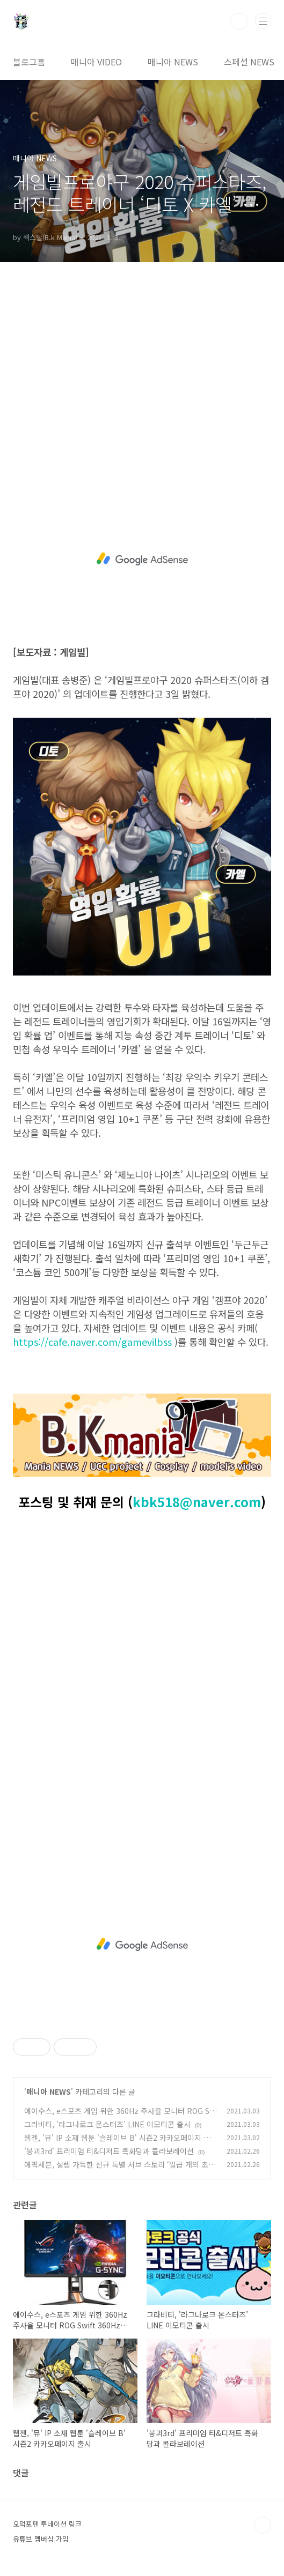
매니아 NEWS (173, 61)
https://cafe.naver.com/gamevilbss (92, 1342)
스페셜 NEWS (249, 61)
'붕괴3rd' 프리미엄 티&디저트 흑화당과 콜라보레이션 (109, 2151)
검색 (239, 21)
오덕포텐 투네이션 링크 (47, 2524)
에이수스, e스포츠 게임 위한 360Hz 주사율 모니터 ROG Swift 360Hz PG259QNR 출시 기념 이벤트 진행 (119, 2116)
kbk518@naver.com (197, 1501)
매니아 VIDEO (96, 61)
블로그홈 (29, 61)
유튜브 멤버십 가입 (41, 2539)
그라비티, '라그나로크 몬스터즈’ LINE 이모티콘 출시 (107, 2124)
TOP (262, 2525)
